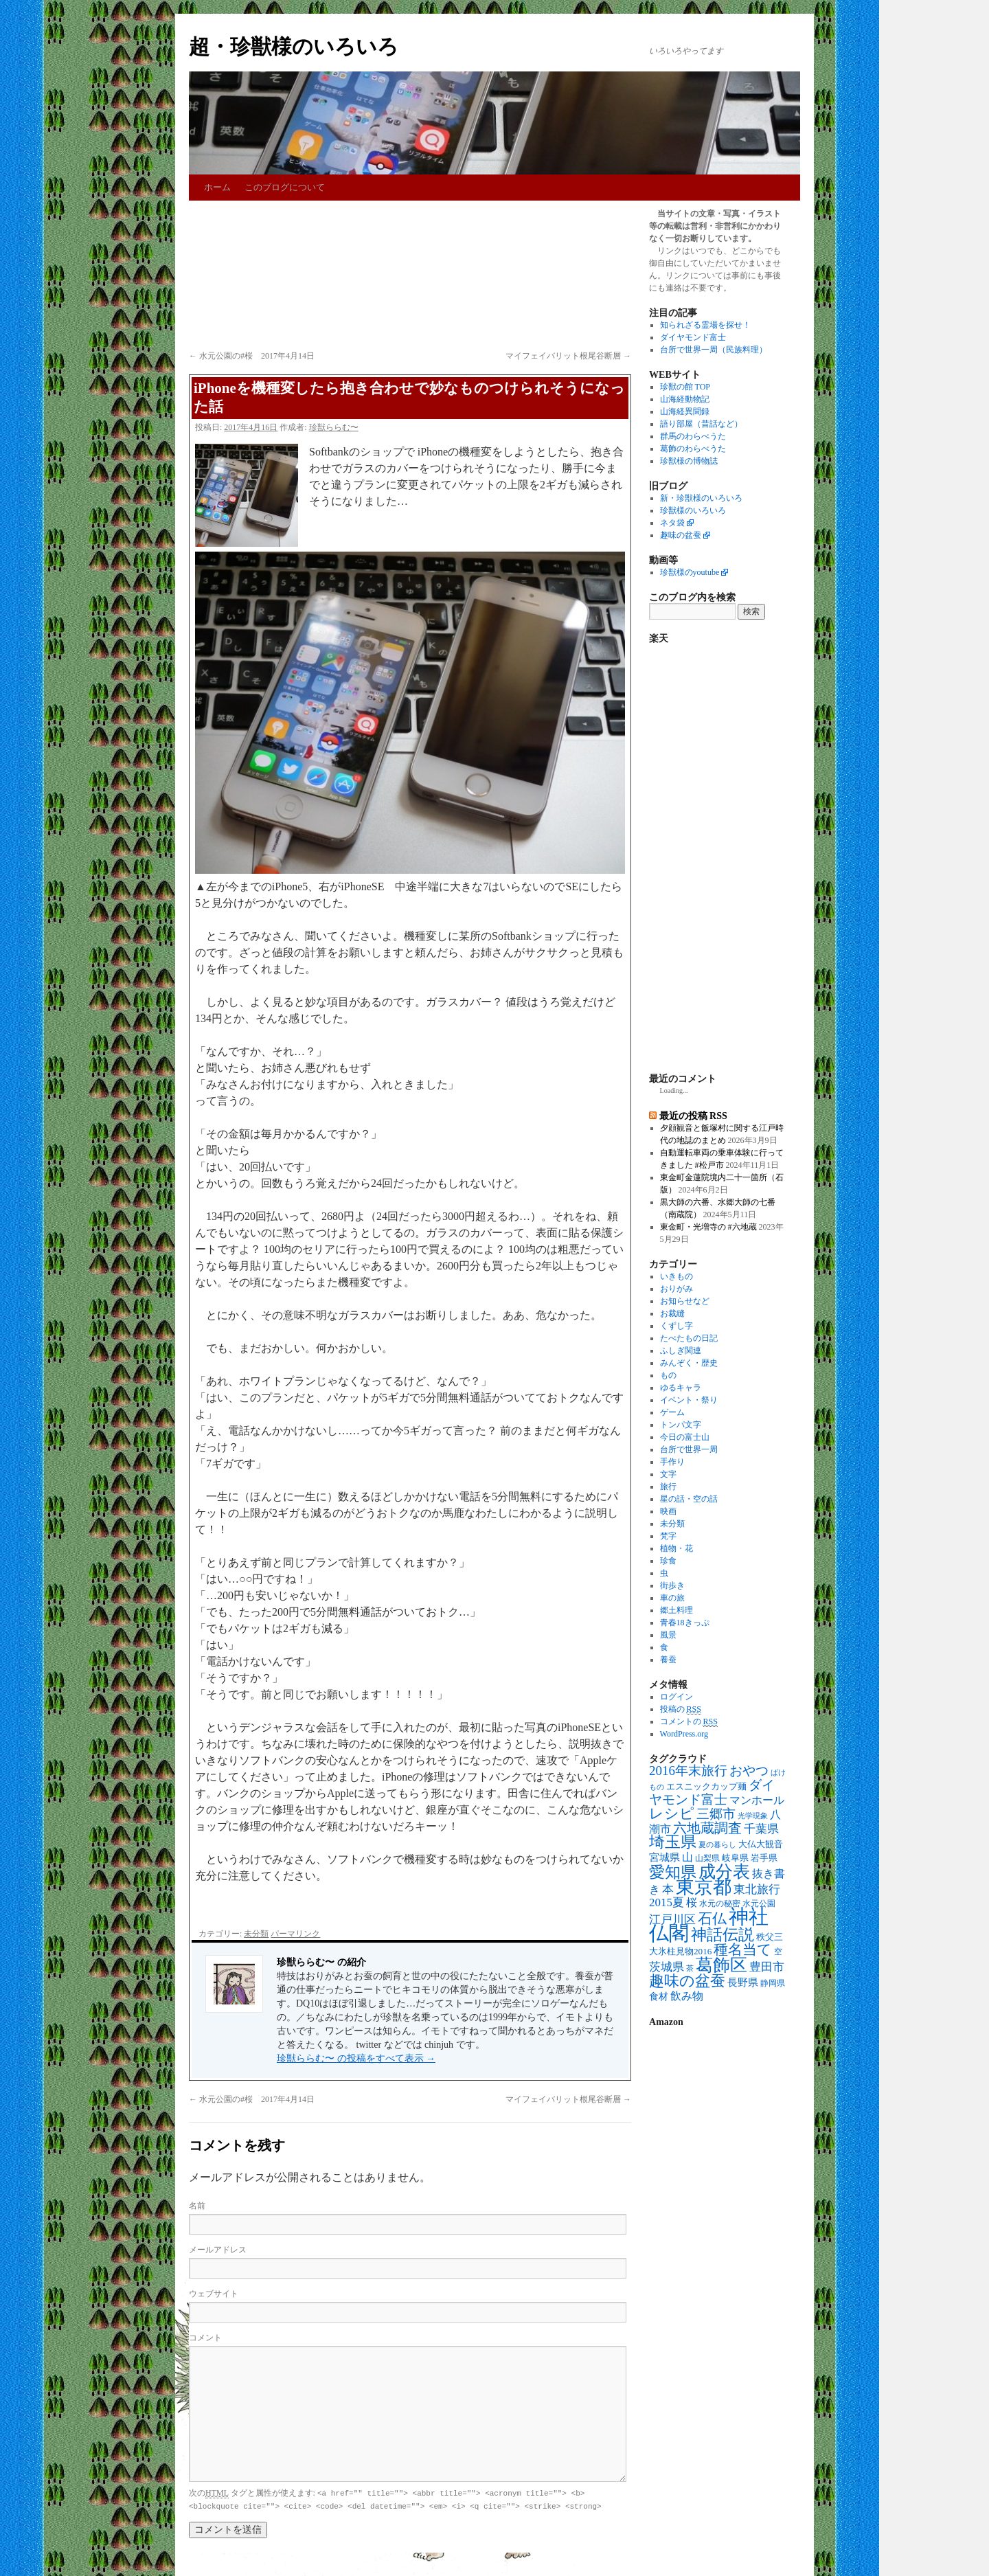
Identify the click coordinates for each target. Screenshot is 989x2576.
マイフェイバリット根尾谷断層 (568, 356)
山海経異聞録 (684, 411)
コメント (205, 2337)
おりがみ (676, 1288)
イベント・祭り (689, 1400)
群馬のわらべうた (693, 436)
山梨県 (707, 1858)
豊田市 (766, 1967)
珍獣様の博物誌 (689, 461)
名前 (197, 2206)
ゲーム (672, 1412)
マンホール (756, 1800)
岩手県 (764, 1858)
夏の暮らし (717, 1845)
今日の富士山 (684, 1437)
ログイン (676, 1697)
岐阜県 (735, 1858)
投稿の (680, 1709)
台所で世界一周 (689, 1449)
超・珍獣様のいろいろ (293, 46)
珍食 (668, 1561)
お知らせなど (684, 1301)
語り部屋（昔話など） (701, 424)
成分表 (724, 1871)
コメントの (689, 1722)
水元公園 (758, 1903)
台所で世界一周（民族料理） (713, 349)
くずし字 (676, 1326)
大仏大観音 (760, 1844)
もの (668, 1375)
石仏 (712, 1918)
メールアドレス (218, 2250)
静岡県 (772, 1983)
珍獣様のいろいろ (693, 510)
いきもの (676, 1276)
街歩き (672, 1585)
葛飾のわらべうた (693, 448)
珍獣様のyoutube (690, 572)
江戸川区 (672, 1919)
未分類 (256, 1934)
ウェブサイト (213, 2293)
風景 (668, 1635)
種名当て (743, 1949)
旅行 (668, 1486)
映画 (668, 1511)
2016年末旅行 (688, 1770)
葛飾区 (721, 1964)
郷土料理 (676, 1610)
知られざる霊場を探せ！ (705, 325)
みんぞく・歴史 (689, 1363)
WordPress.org (684, 1734)
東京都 (703, 1887)
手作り (672, 1462)
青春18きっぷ (684, 1622)
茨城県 (666, 1967)
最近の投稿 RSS (693, 1115)
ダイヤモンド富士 (693, 337)
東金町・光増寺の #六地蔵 (708, 1227)
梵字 (668, 1536)
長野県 (742, 1982)
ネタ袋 (672, 523)
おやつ (749, 1770)
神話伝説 (722, 1934)
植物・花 (676, 1548)
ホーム (217, 187)
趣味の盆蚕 (680, 535)
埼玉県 (672, 1842)
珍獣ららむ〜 (334, 427)
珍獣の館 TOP (685, 387)
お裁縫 (672, 1313)
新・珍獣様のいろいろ (701, 498)
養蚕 (668, 1659)
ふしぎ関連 (680, 1350)
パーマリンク (295, 1934)
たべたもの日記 (689, 1338)
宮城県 (664, 1857)
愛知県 (672, 1872)
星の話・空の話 (689, 1499)
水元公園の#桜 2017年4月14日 (252, 356)
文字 (668, 1474)
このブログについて (285, 187)
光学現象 (753, 1816)
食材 (658, 1996)
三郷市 (716, 1814)
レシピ (671, 1813)
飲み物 (686, 1996)
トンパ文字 (680, 1425)
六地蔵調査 (707, 1828)
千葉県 (761, 1828)
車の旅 (672, 1598)
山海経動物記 (684, 399)
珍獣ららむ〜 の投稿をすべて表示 (356, 2058)
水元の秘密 (719, 1903)
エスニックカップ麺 (706, 1786)
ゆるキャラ (680, 1387)
